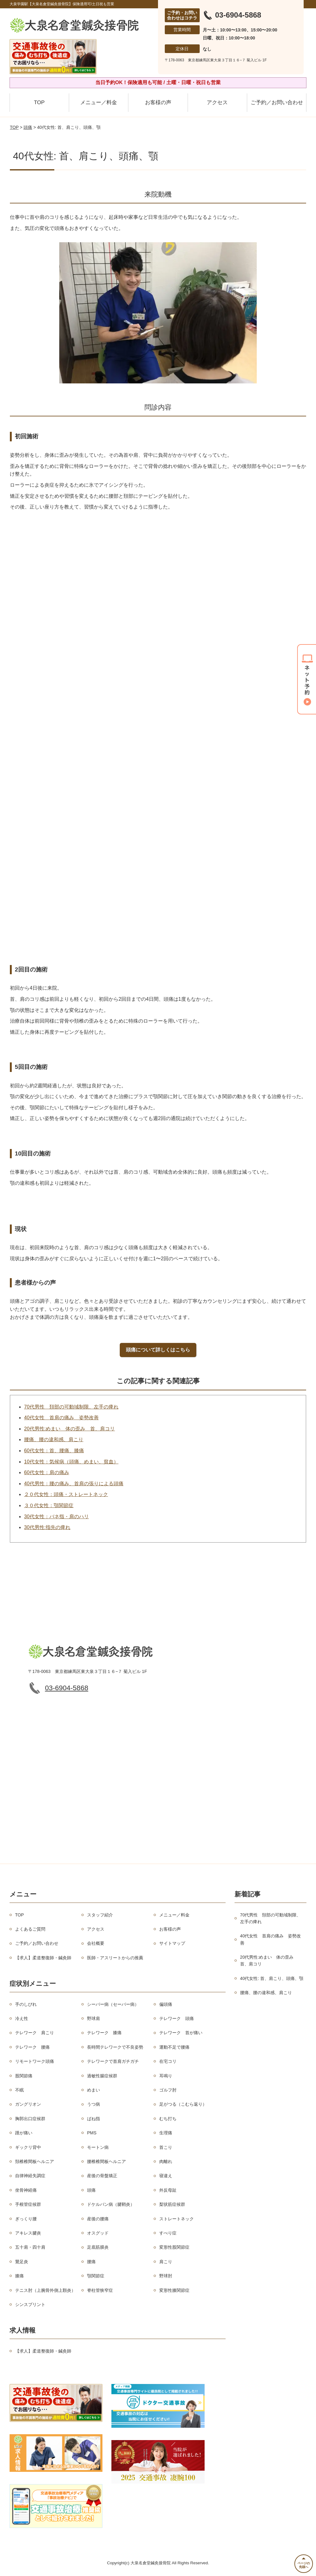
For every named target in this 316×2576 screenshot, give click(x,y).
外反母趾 (168, 2190)
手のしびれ (26, 2004)
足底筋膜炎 (98, 2247)
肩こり (165, 2261)
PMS (91, 2133)
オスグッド (98, 2232)
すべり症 (168, 2232)
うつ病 (93, 2104)
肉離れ (165, 2161)
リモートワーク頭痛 (34, 2061)
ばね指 (93, 2118)
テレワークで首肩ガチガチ (113, 2061)
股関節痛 (23, 2075)
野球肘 (165, 2275)
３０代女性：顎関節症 (48, 1505)
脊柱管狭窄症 (100, 2290)
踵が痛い (23, 2133)
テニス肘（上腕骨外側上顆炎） (45, 2290)
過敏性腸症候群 (102, 2075)
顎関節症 (95, 2275)
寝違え (165, 2175)
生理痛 (165, 2133)
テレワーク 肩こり (34, 2032)
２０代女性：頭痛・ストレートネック (66, 1494)
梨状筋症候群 (172, 2204)
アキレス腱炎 (28, 2232)
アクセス (217, 102)
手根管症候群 (28, 2204)
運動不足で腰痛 (174, 2047)
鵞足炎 (21, 2261)
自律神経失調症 (30, 2175)
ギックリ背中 (28, 2147)
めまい (93, 2089)
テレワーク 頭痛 (176, 2018)
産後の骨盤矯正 (102, 2175)
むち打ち (168, 2118)
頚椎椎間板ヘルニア (34, 2161)
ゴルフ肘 (168, 2089)
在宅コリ (168, 2061)
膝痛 (19, 2275)
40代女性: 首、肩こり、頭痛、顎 (271, 1978)
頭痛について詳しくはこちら (158, 1350)
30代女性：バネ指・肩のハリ (56, 1516)
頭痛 (27, 127)
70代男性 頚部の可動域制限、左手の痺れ (71, 1406)
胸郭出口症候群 (30, 2118)
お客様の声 (158, 102)
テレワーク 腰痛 (32, 2047)
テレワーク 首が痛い (180, 2032)
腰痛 (91, 2261)
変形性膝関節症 (174, 2290)
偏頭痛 (165, 2004)
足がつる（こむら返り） (183, 2104)
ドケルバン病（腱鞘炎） (111, 2204)
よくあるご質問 (30, 1929)
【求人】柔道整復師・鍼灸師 (43, 1957)
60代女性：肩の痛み (46, 1472)
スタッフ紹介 (100, 1914)
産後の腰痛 (98, 2218)
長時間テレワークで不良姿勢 (115, 2047)
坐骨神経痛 (26, 2190)
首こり (165, 2147)
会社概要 (95, 1943)
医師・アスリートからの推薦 (115, 1957)
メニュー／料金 (98, 102)
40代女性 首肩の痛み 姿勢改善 (61, 1418)
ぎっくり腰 (26, 2218)
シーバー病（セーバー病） (113, 2004)
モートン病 (98, 2147)
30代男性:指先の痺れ (47, 1527)
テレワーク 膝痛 (104, 2032)
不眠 (19, 2089)
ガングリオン (28, 2104)
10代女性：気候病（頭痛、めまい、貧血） (71, 1461)
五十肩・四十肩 (30, 2247)
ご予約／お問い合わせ (277, 102)
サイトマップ (172, 1943)
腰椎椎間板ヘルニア (106, 2161)
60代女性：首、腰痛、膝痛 (54, 1450)
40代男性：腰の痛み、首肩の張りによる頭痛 (73, 1483)
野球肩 (93, 2018)
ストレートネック (176, 2218)
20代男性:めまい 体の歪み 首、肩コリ (69, 1428)
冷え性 (21, 2018)
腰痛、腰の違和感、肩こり (53, 1439)
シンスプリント (30, 2304)
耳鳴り (165, 2075)
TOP (39, 102)
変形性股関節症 (174, 2247)
